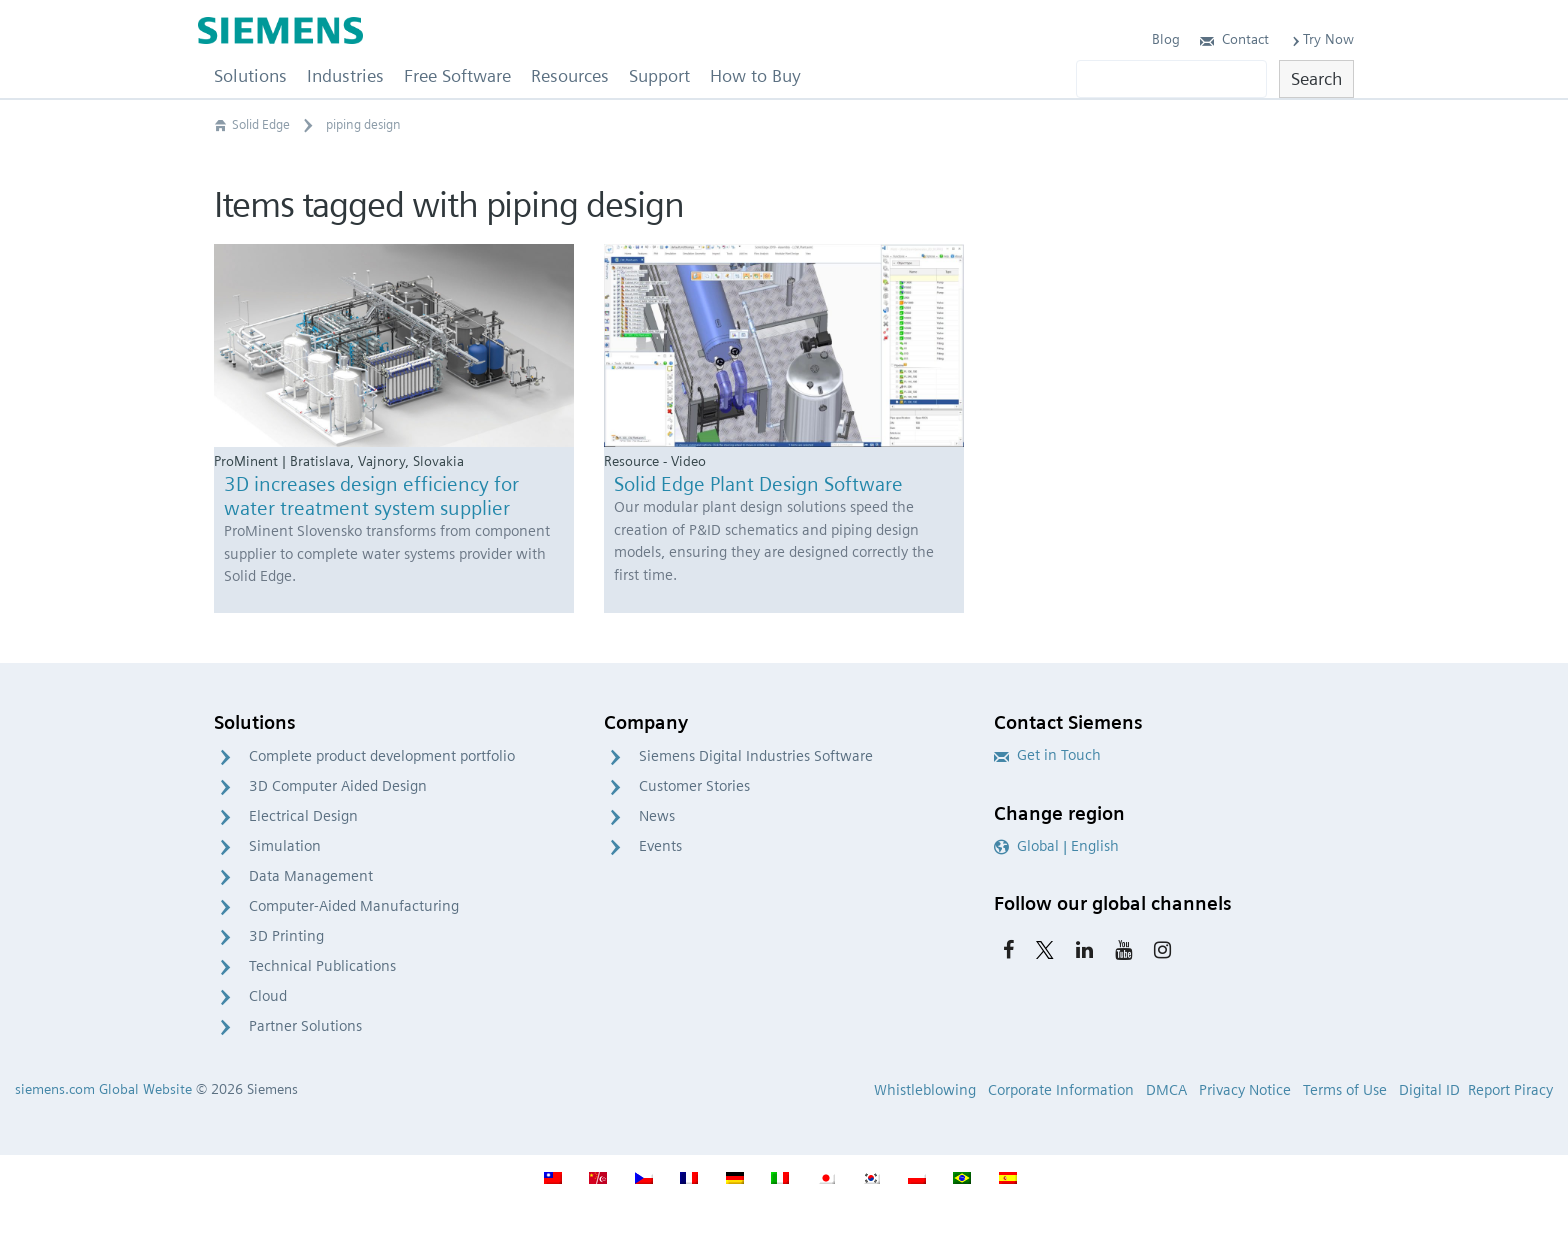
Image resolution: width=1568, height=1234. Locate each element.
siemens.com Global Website (103, 1089)
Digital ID (1429, 1090)
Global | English (1056, 846)
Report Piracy (1510, 1090)
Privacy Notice (1245, 1090)
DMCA (1166, 1090)
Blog (1166, 39)
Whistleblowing (925, 1090)
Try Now (1321, 39)
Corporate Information (1061, 1090)
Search (1316, 78)
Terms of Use (1345, 1090)
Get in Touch (1047, 755)
